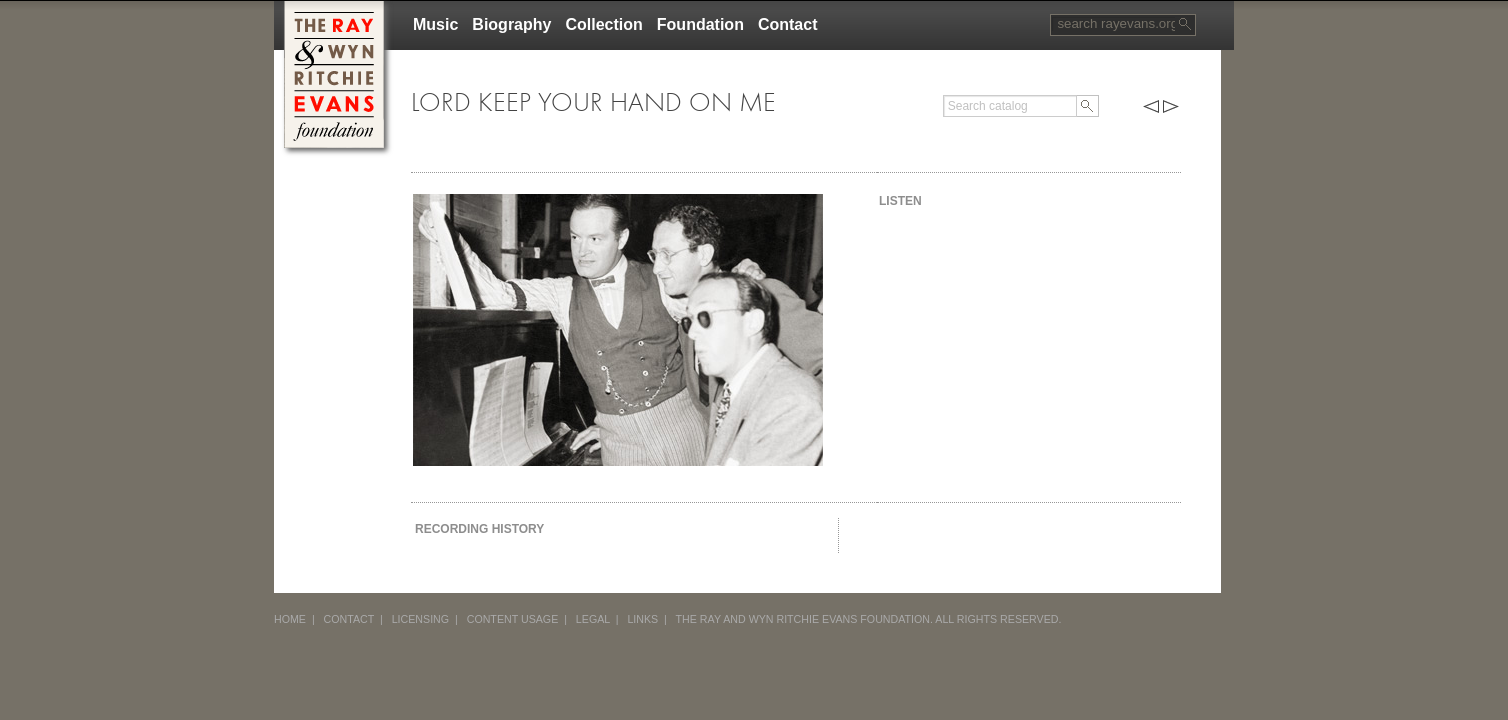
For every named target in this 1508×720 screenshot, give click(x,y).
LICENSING (420, 619)
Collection (603, 24)
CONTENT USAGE (513, 619)
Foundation (700, 24)
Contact (788, 24)
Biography (511, 24)
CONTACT (349, 619)
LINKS (642, 619)
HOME (290, 619)
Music (435, 24)
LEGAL (593, 619)
